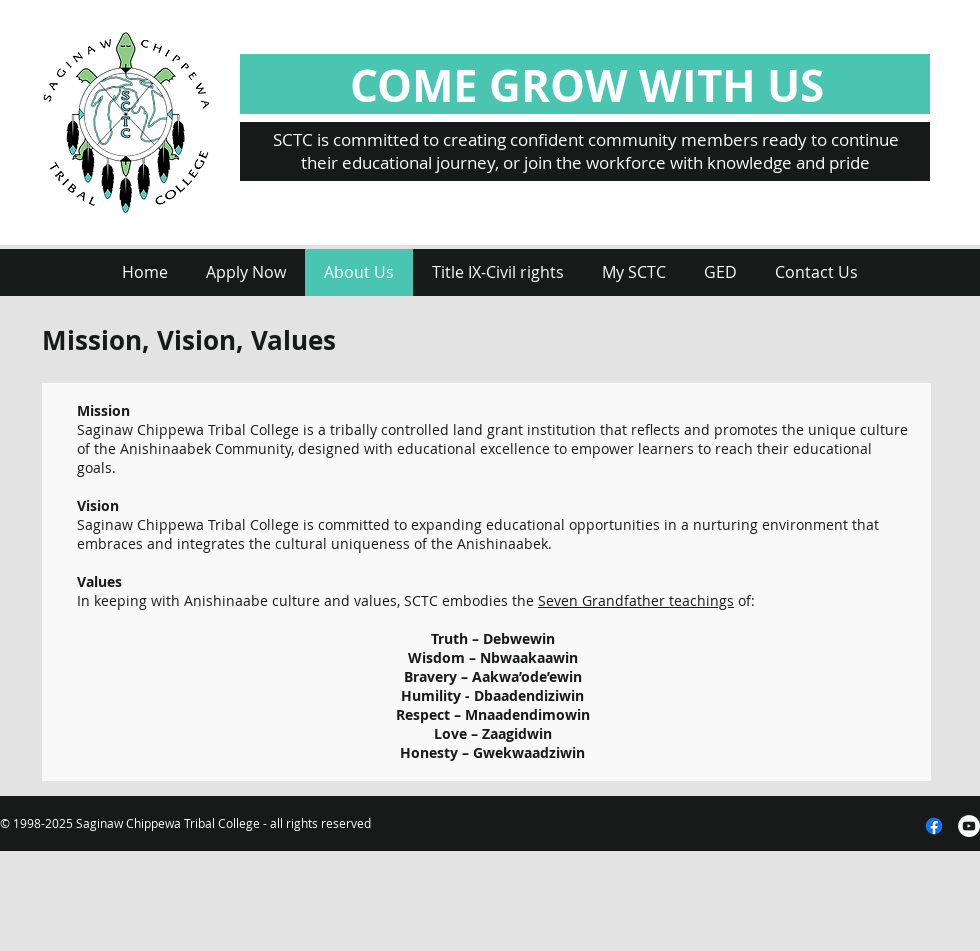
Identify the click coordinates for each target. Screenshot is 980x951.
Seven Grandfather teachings (636, 600)
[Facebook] (934, 826)
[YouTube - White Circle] (969, 826)
